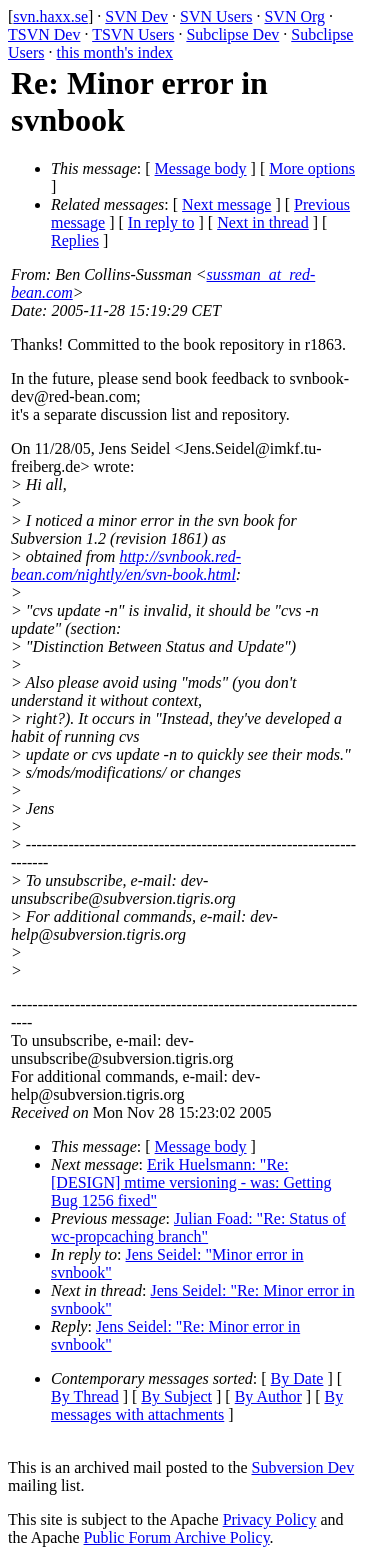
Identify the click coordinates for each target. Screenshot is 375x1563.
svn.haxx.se (50, 16)
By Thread (85, 1396)
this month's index (114, 52)
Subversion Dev (303, 1467)
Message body (201, 168)
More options (312, 168)
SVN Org (294, 16)
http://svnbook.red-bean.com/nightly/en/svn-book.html (126, 565)
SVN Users (216, 16)
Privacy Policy (270, 1519)
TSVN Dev (44, 34)
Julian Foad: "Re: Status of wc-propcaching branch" (198, 1227)
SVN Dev (136, 16)
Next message (226, 204)
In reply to (161, 222)
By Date (297, 1378)
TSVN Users (133, 34)
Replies (75, 240)
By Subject (176, 1396)
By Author (268, 1396)
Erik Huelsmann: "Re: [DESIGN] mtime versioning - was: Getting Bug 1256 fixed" (191, 1182)
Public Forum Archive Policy (177, 1537)
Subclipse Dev (232, 34)
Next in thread (263, 222)
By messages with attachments (197, 1405)
